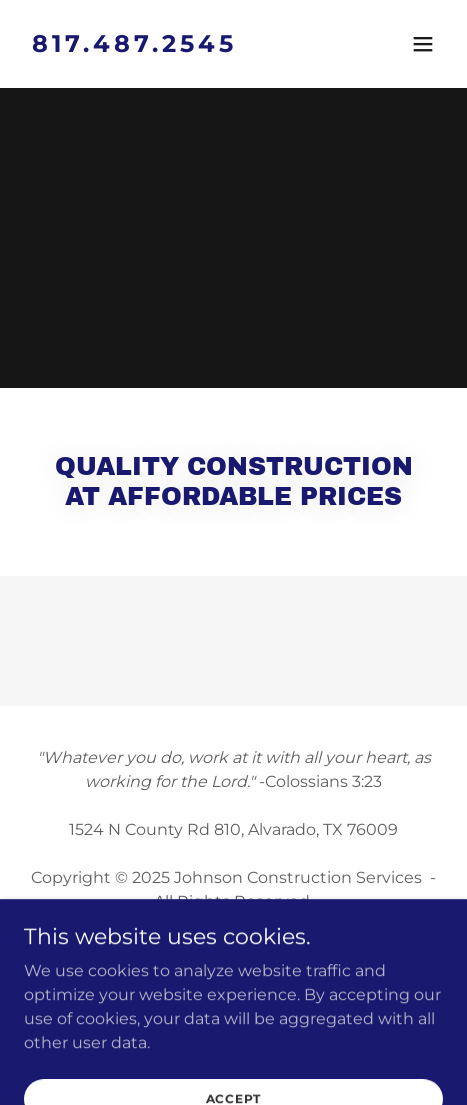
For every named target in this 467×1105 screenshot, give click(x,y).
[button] (423, 44)
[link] (170, 46)
